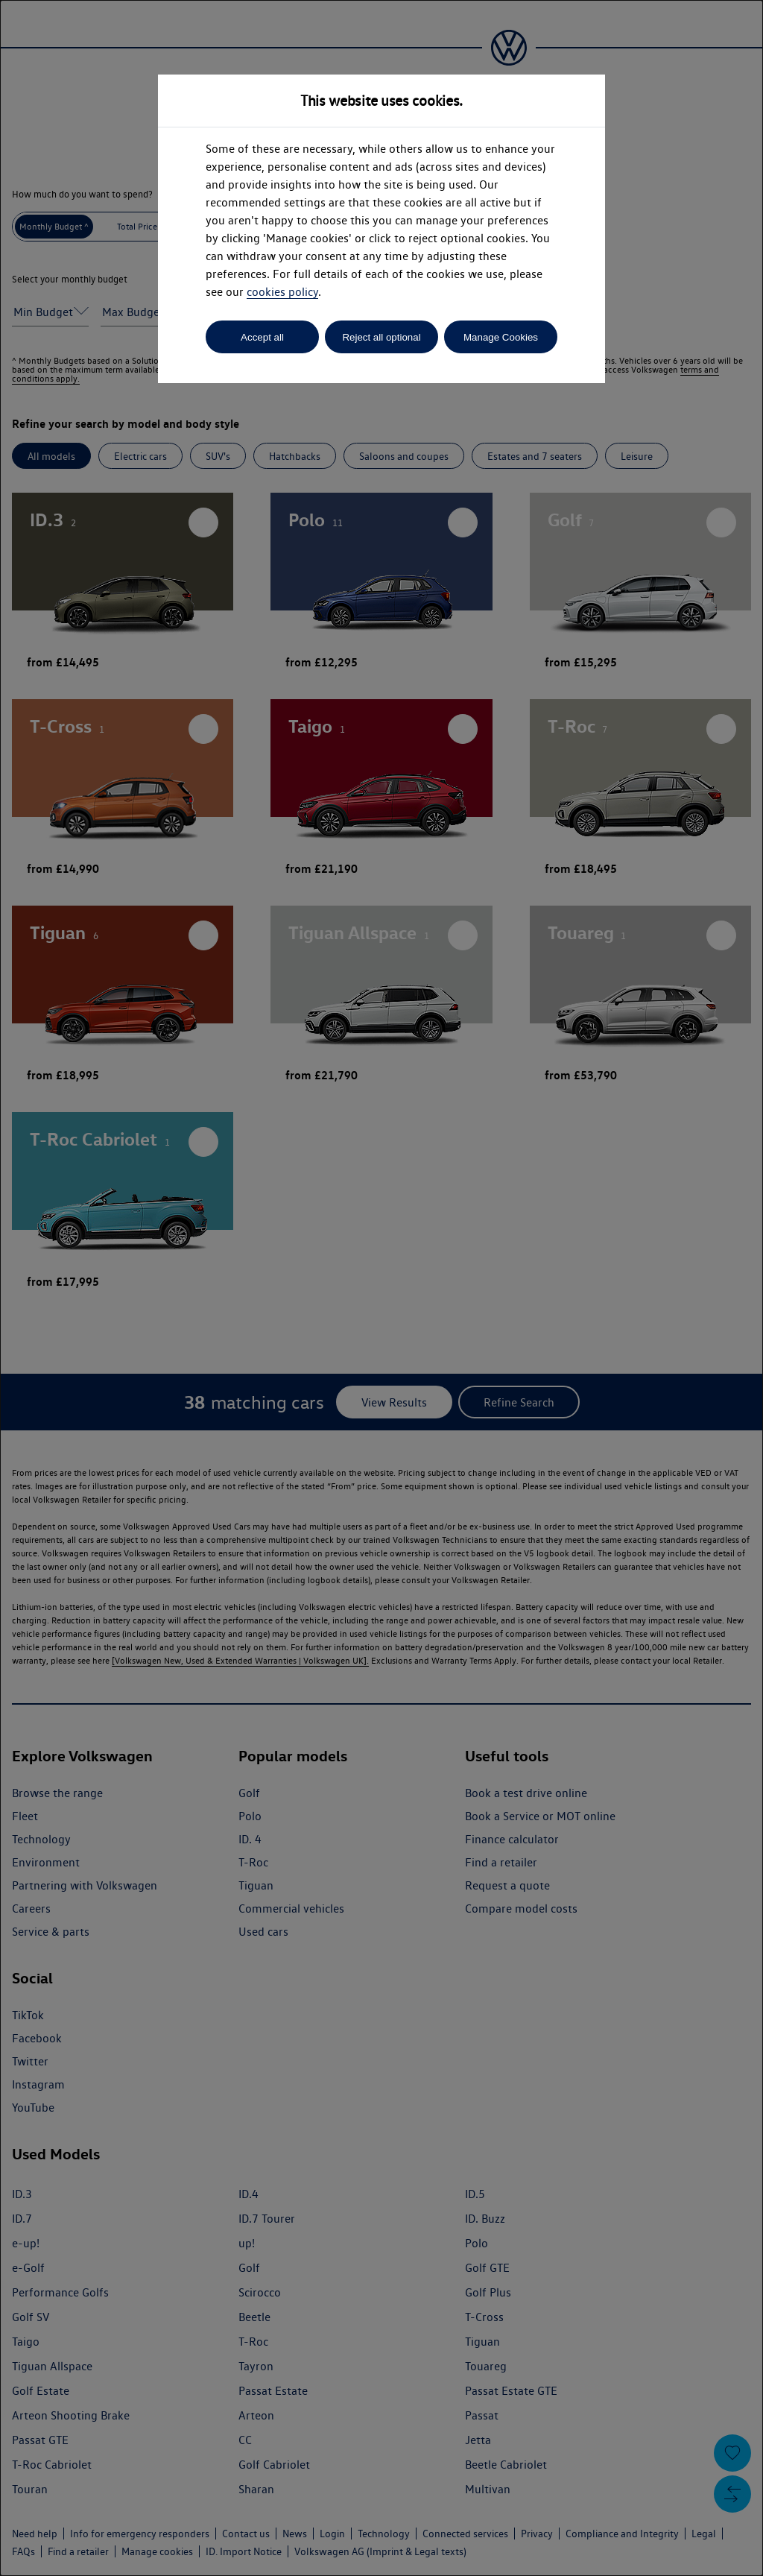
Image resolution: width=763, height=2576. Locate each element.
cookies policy (282, 292)
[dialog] (381, 1288)
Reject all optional (381, 337)
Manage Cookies (500, 337)
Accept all (262, 337)
